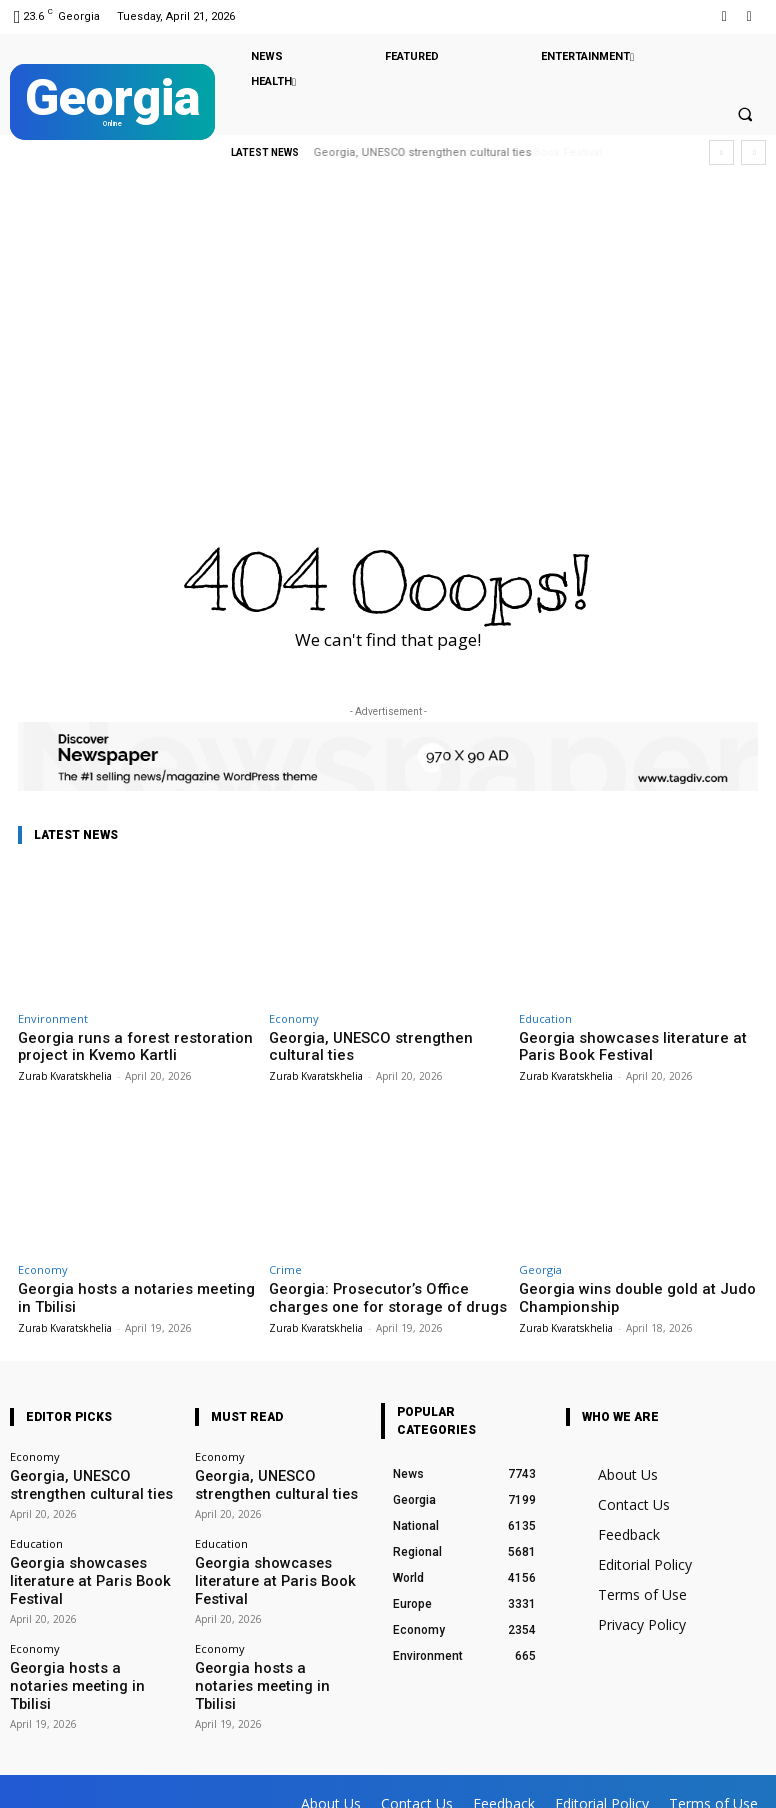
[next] (753, 152)
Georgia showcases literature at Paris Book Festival (467, 152)
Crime (285, 1265)
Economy (294, 1018)
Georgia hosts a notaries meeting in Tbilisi (73, 1629)
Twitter (201, 1764)
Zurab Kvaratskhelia (65, 1072)
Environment (53, 1018)
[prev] (721, 152)
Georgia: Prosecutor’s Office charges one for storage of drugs (381, 1292)
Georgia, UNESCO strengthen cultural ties (379, 1045)
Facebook (102, 1764)
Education (545, 1018)
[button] (745, 115)
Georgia (540, 1265)
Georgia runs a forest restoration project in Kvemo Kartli (116, 1045)
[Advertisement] (388, 335)
